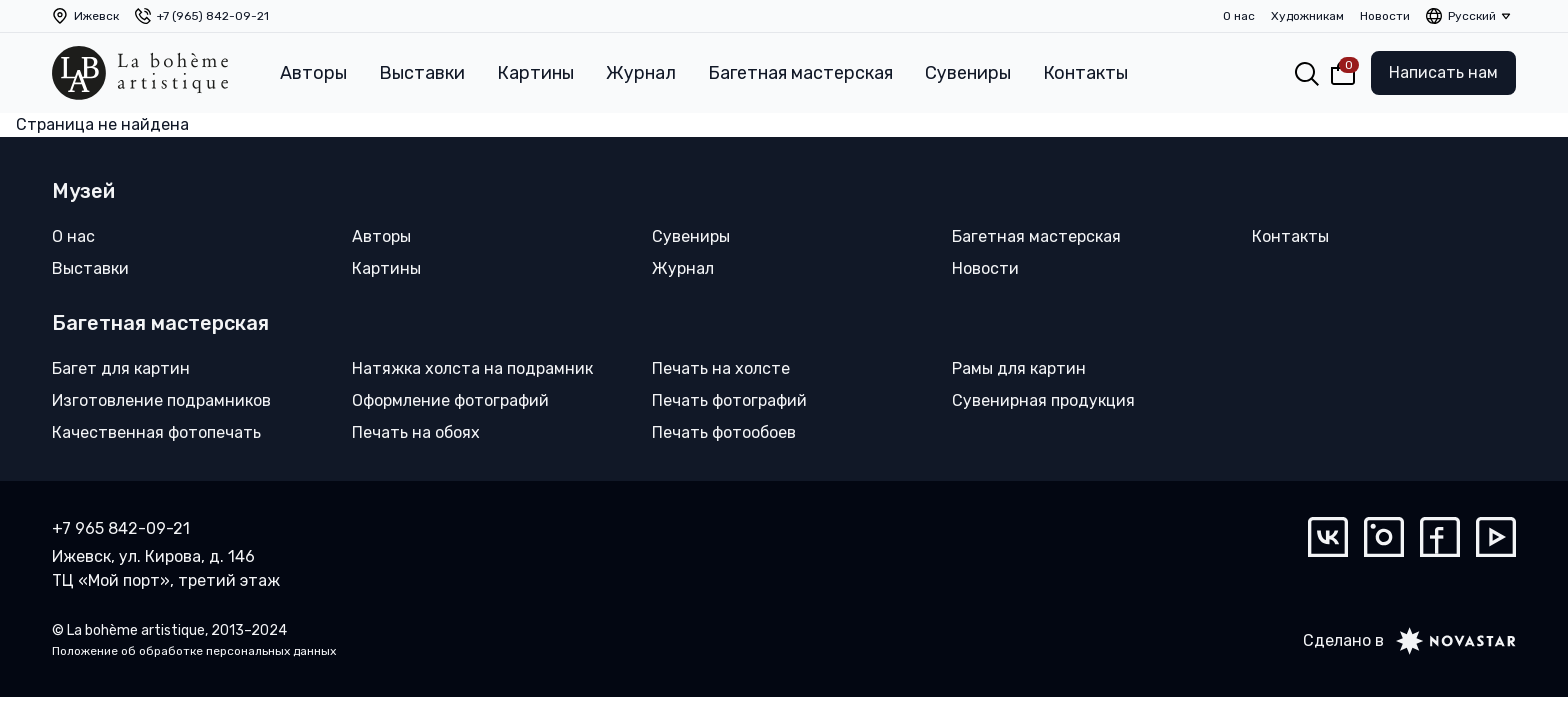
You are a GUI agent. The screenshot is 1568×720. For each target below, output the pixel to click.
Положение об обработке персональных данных (194, 651)
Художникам (1307, 16)
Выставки (422, 73)
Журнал (641, 73)
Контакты (1085, 73)
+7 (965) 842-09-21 (213, 16)
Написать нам (1443, 72)
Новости (1385, 16)
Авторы (313, 73)
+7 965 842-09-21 (121, 528)
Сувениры (968, 73)
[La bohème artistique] (140, 73)
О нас (1239, 16)
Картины (535, 73)
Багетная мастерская (800, 73)
